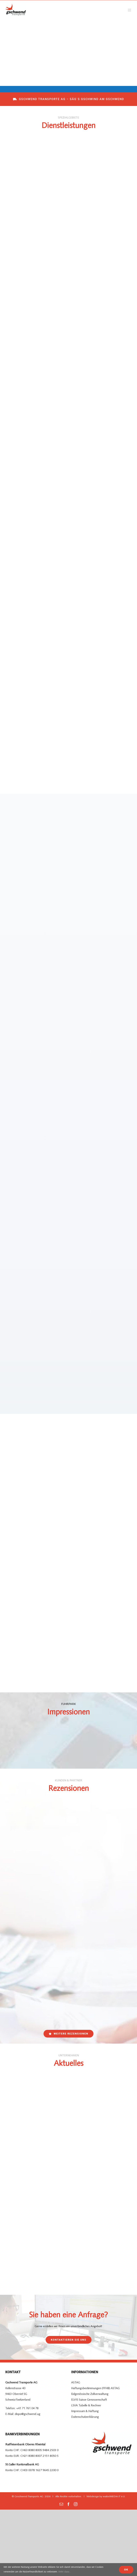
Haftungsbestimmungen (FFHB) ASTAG (95, 2388)
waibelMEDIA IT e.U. (114, 2496)
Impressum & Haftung (85, 2411)
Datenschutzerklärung (85, 2417)
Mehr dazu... (64, 2572)
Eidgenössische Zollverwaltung (89, 2394)
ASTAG (75, 2382)
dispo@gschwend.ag (27, 2414)
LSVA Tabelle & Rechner (86, 2405)
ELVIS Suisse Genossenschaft (89, 2399)
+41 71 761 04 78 (27, 2408)
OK (126, 2569)
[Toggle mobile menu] (130, 10)
